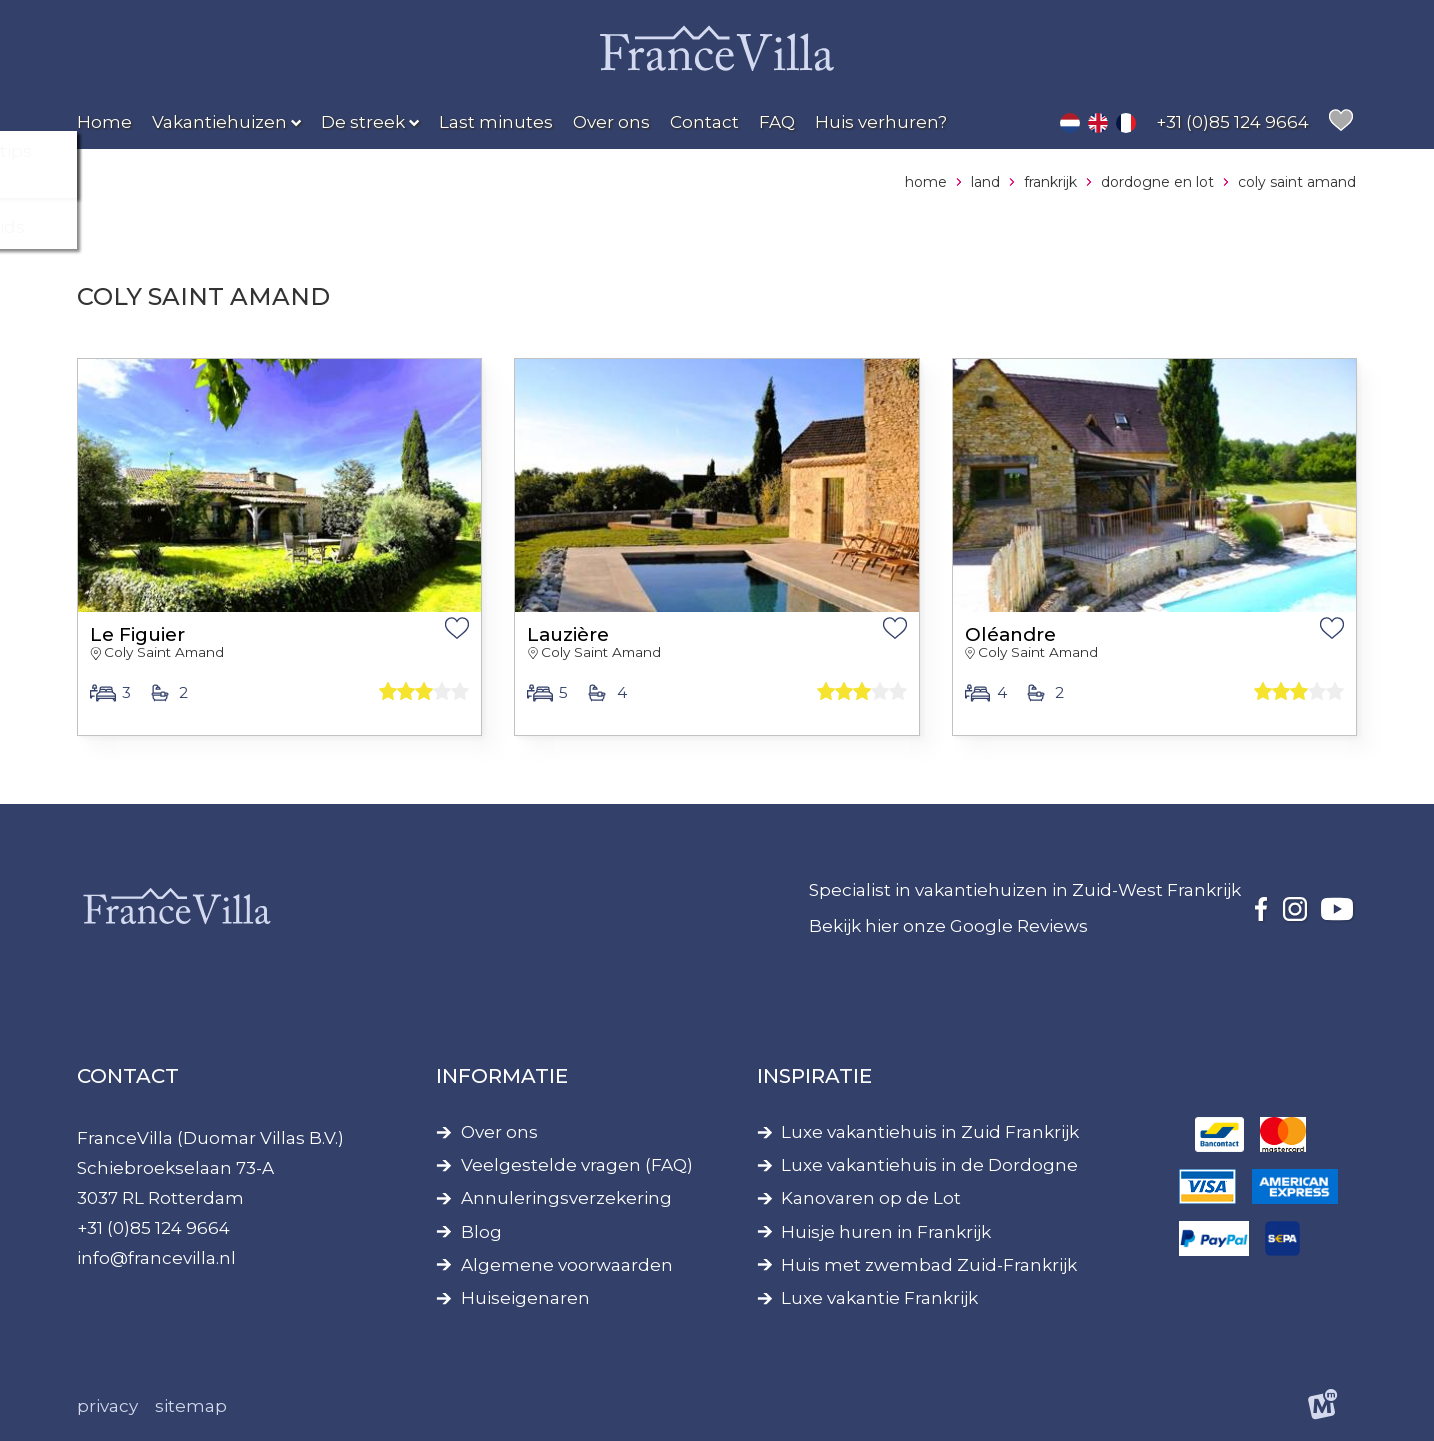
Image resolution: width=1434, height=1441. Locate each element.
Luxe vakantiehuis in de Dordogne (929, 1165)
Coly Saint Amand (164, 652)
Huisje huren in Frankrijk (886, 1232)
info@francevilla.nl (156, 1258)
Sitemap (191, 1406)
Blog (481, 1232)
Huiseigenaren (525, 1298)
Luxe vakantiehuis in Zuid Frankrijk (930, 1132)
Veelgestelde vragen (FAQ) (577, 1165)
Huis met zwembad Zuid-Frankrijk (929, 1265)
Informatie (502, 1076)
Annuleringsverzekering (566, 1198)
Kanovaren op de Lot (871, 1198)
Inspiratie (814, 1076)
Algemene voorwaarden (567, 1265)
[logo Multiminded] (1323, 1407)
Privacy (107, 1406)
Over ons (499, 1132)
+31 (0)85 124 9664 (153, 1228)
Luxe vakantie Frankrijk (879, 1298)
